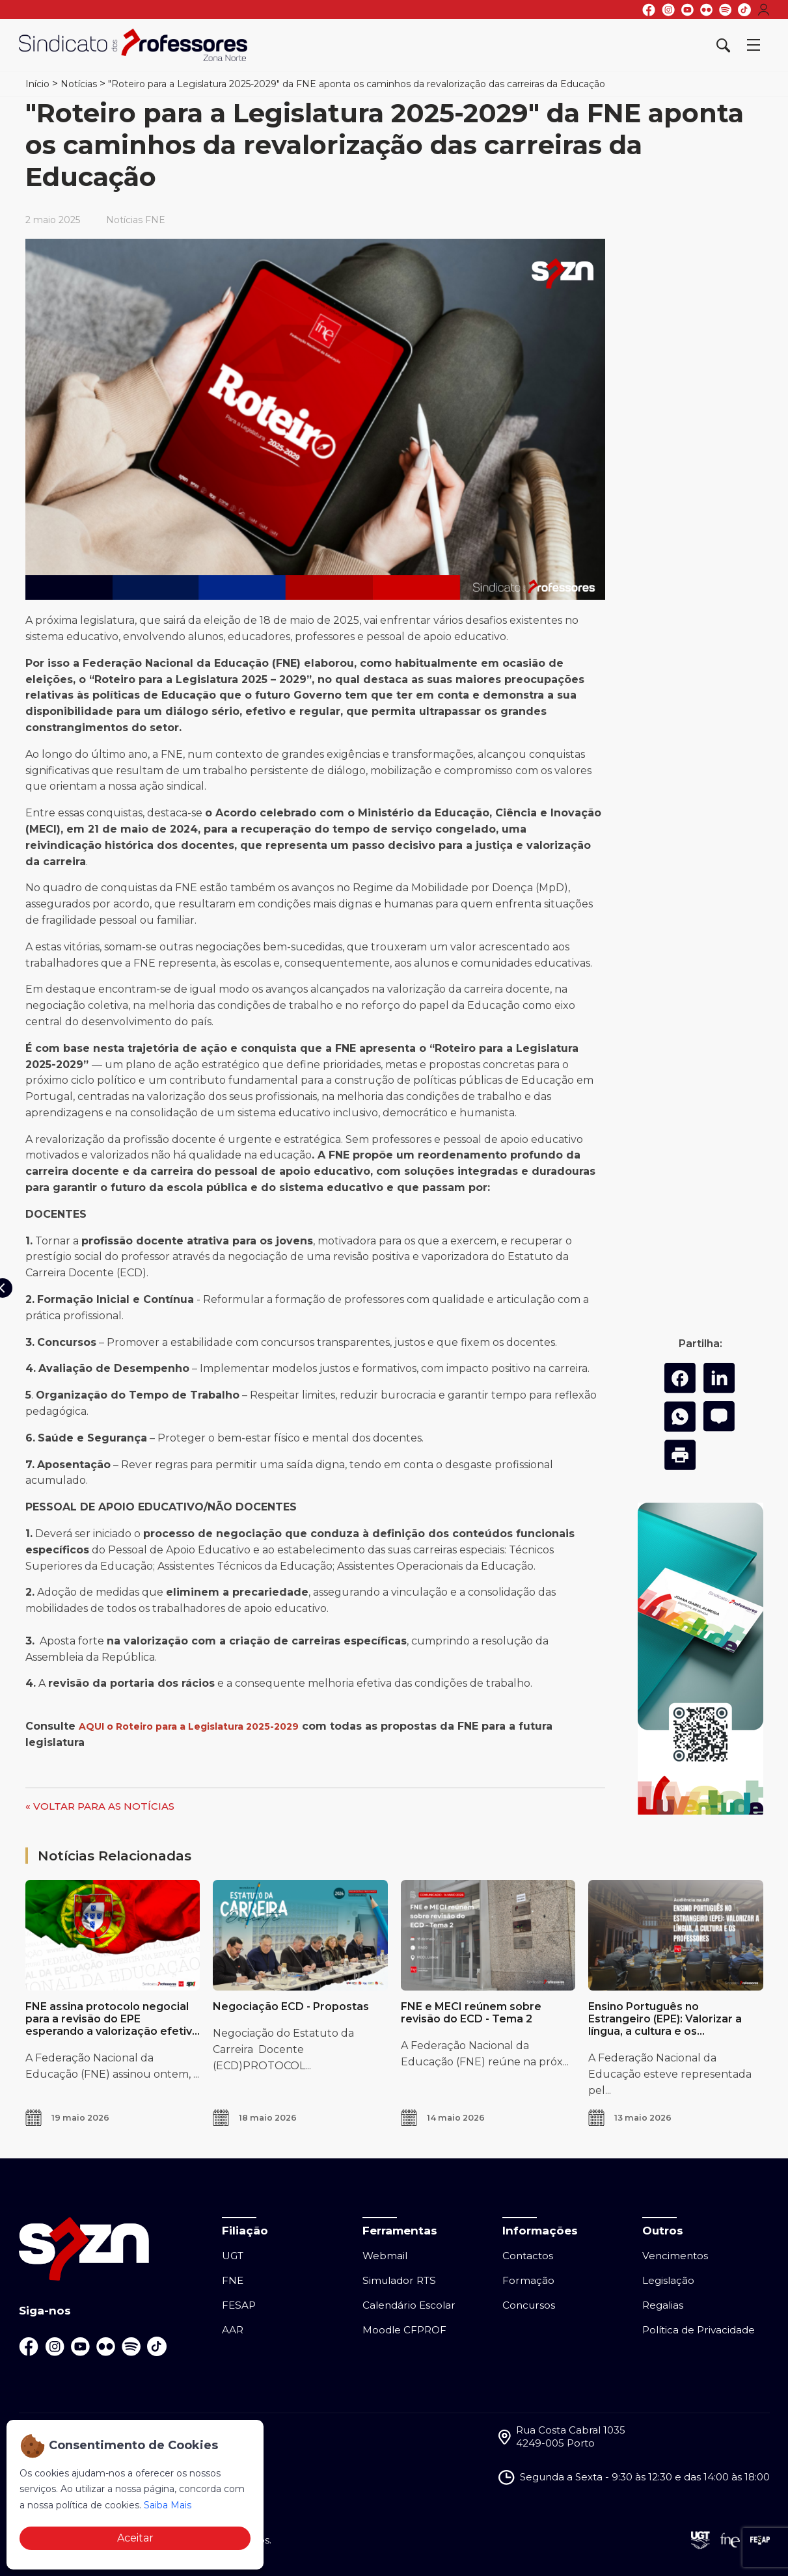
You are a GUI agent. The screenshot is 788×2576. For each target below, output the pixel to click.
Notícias (79, 84)
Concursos (528, 2305)
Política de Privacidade (698, 2330)
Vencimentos (675, 2255)
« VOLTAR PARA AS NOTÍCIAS (99, 1806)
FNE (232, 2280)
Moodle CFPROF (404, 2330)
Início (37, 84)
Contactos (527, 2255)
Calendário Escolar (408, 2305)
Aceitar (135, 2538)
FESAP (239, 2305)
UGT (232, 2255)
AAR (232, 2330)
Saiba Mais (167, 2505)
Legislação (668, 2280)
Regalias (662, 2305)
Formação (528, 2280)
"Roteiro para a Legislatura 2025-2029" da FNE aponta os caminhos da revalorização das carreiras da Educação (356, 84)
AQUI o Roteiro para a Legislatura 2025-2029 (189, 1726)
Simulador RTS (399, 2280)
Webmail (384, 2255)
